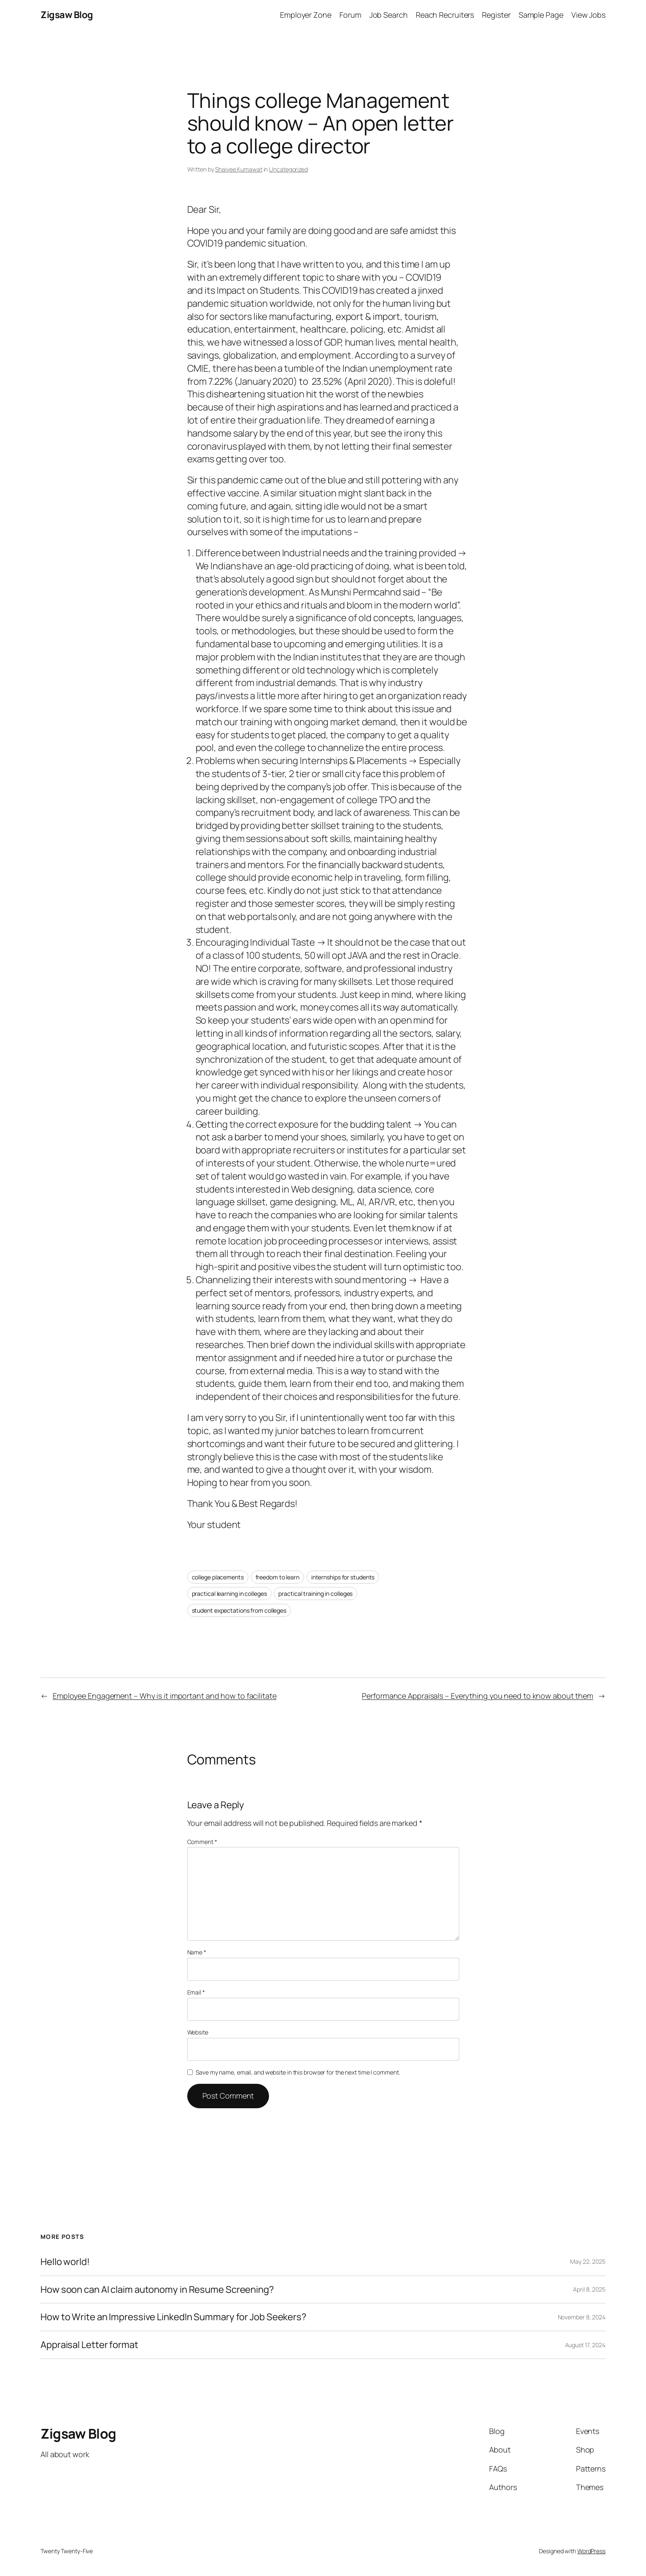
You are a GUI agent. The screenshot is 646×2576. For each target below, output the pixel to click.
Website (197, 2032)
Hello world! (65, 2262)
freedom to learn (277, 1577)
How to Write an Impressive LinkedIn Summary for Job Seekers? (173, 2317)
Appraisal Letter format (89, 2345)
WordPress (591, 2551)
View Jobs (588, 15)
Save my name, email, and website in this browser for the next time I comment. (298, 2072)
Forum (350, 15)
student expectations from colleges (239, 1610)
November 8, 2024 (582, 2317)
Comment (202, 1842)
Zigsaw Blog (66, 14)
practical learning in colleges (229, 1594)
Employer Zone (305, 15)
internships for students (343, 1577)
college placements (218, 1577)
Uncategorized (288, 169)
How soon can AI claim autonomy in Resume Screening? (157, 2289)
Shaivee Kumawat (238, 169)
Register (496, 15)
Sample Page (541, 15)
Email (196, 1992)
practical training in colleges (315, 1594)
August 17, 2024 (585, 2345)
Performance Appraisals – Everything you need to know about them (477, 1696)
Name (196, 1952)
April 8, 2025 (589, 2289)
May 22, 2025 (588, 2261)
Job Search (388, 15)
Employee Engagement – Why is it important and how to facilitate (165, 1696)
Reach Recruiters (445, 15)
